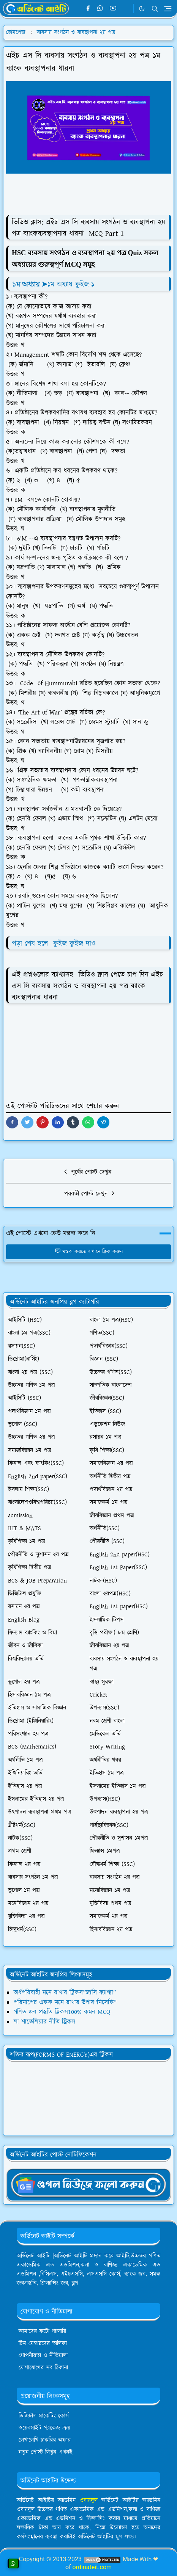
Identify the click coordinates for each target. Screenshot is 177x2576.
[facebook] (88, 9)
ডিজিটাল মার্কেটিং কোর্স (44, 2415)
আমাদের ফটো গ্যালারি (42, 2331)
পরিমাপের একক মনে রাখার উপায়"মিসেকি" (65, 2002)
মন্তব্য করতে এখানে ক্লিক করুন (89, 1251)
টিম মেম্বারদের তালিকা (43, 2343)
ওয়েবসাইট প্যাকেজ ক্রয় (44, 2428)
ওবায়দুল (89, 2500)
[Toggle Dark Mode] (142, 8)
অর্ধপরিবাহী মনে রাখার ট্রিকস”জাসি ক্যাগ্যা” (65, 1992)
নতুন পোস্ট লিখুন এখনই (46, 2452)
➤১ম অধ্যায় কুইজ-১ (54, 284)
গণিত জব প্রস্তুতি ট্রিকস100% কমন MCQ (62, 2012)
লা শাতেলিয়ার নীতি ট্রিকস (44, 2021)
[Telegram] (125, 9)
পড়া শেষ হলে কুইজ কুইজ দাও (54, 944)
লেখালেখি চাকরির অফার (45, 2440)
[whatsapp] (100, 9)
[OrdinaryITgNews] (88, 2184)
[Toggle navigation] (168, 9)
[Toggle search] (155, 9)
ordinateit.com (92, 2567)
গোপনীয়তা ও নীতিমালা (43, 2355)
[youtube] (113, 9)
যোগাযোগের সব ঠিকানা (43, 2367)
